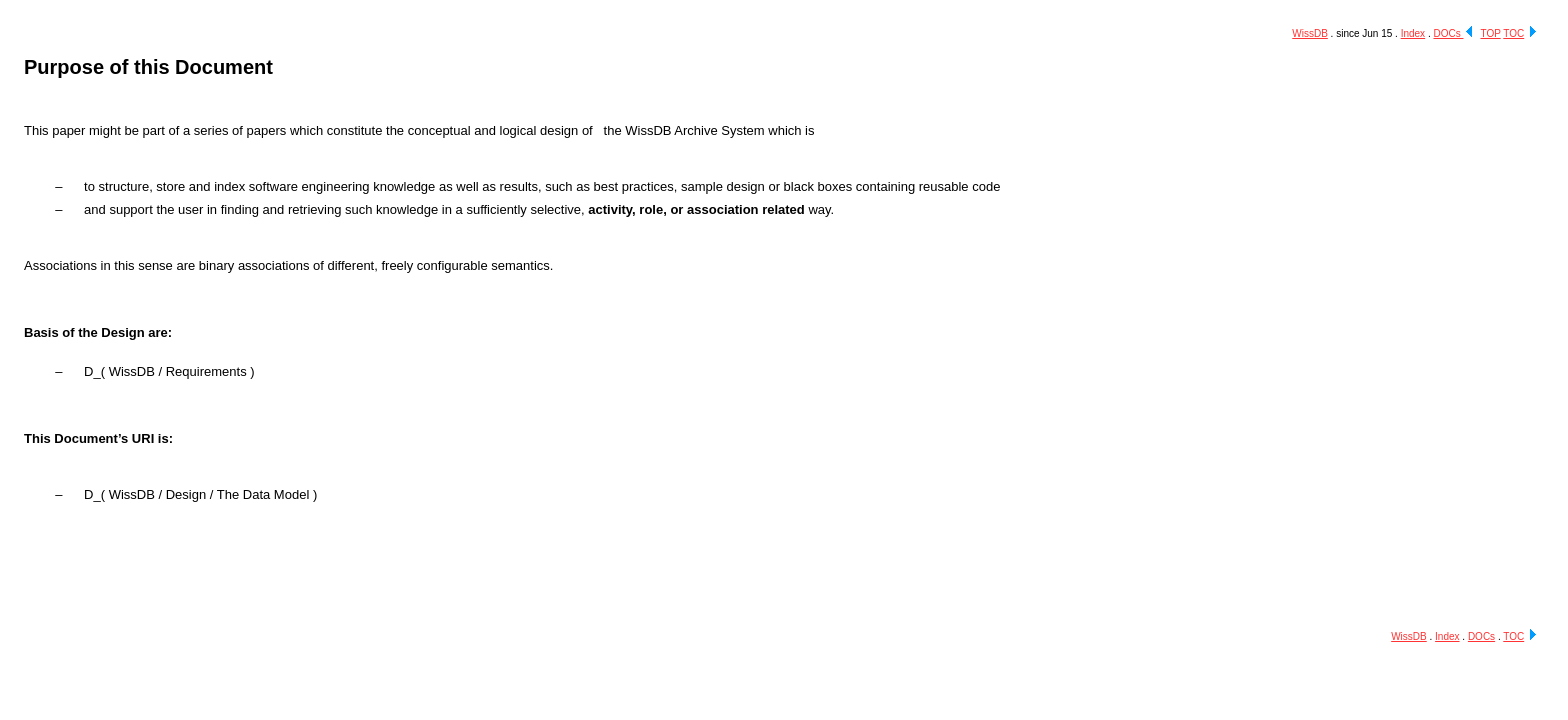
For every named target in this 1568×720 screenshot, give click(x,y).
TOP (1490, 33)
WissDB (1310, 33)
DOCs (1448, 33)
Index (1413, 33)
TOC (1513, 33)
